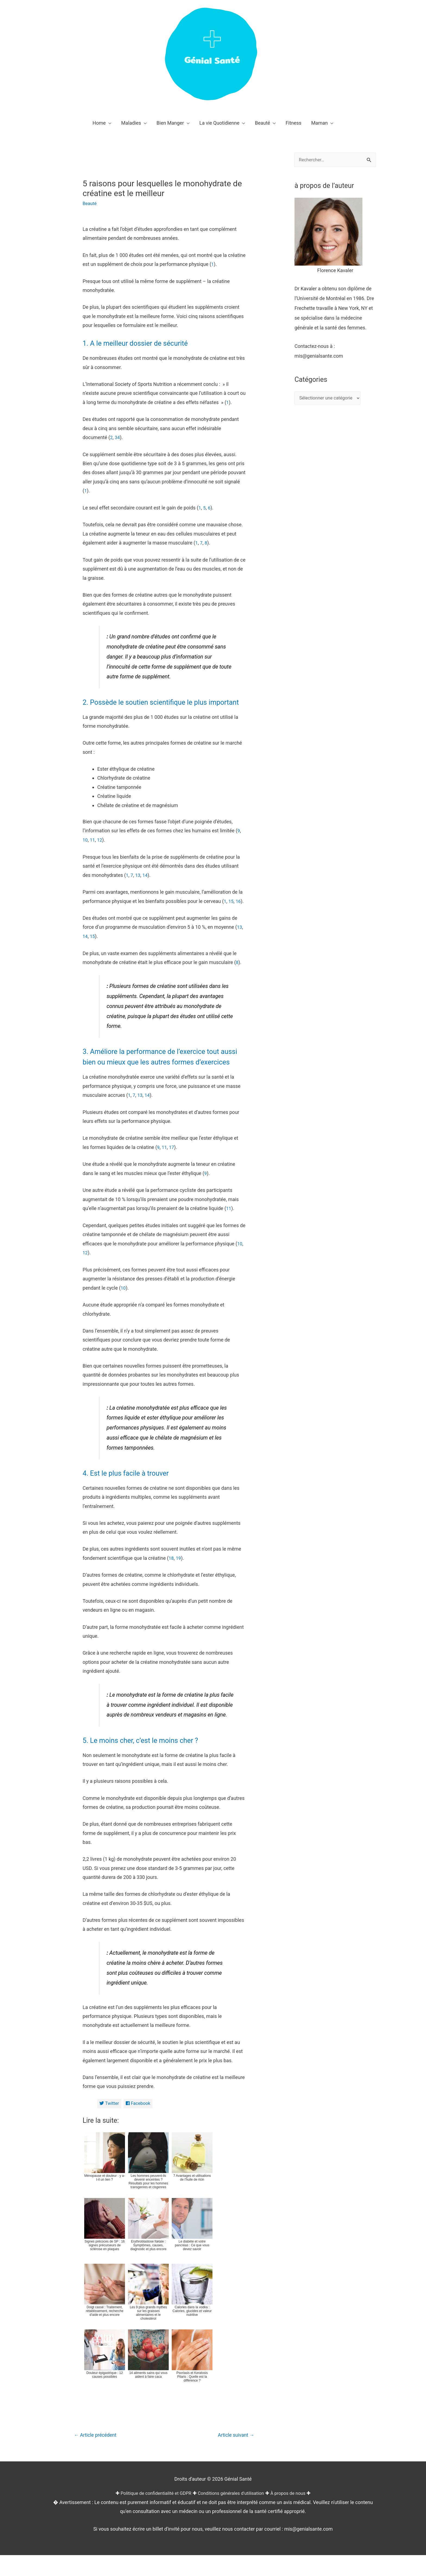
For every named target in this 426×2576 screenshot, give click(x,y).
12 (101, 850)
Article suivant (234, 2455)
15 (231, 911)
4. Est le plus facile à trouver (133, 1492)
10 (85, 850)
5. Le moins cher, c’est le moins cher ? (151, 1759)
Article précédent (98, 2455)
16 (239, 911)
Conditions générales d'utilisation (232, 2514)
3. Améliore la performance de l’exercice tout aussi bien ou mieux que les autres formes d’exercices (163, 1071)
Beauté (90, 203)
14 (146, 885)
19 (179, 1577)
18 (171, 1577)
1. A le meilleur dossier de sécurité (145, 343)
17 (172, 1167)
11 (93, 850)
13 (138, 885)
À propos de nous (294, 2514)
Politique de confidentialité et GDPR (151, 2514)
